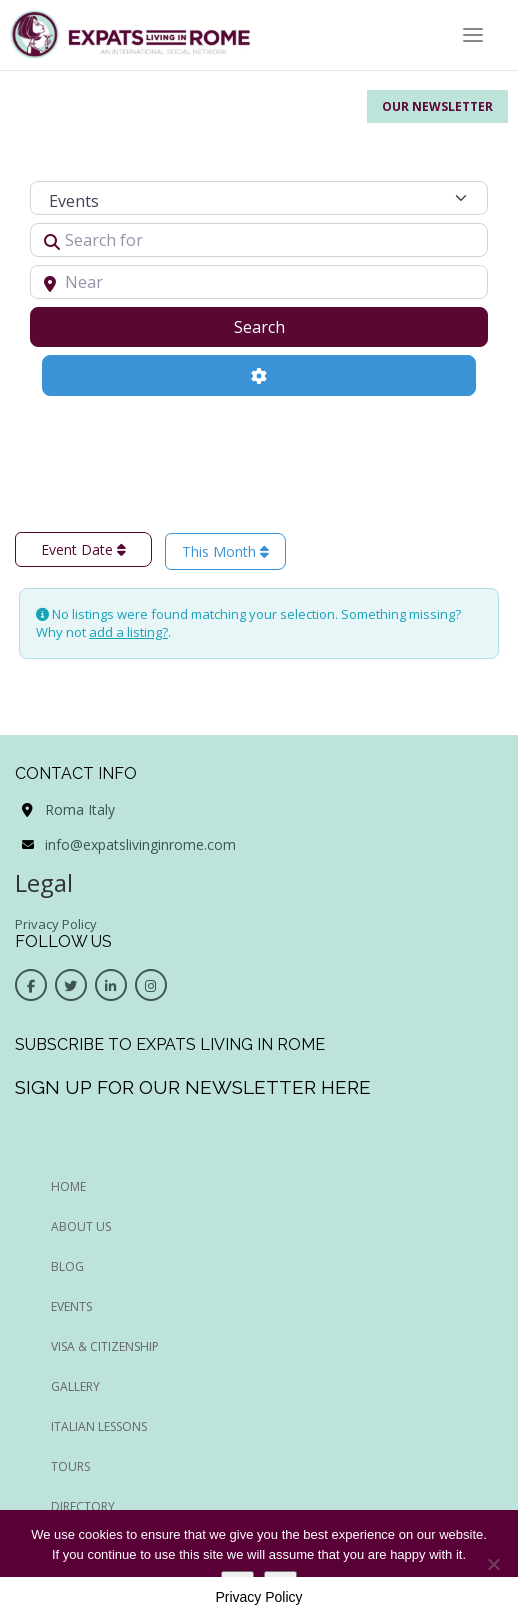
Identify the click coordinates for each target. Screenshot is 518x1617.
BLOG (67, 1266)
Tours (70, 1466)
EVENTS (71, 1306)
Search (284, 326)
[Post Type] (259, 198)
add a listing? (128, 632)
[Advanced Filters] (259, 375)
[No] (493, 1564)
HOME (68, 1186)
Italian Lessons (99, 1426)
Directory (83, 1506)
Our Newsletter (437, 106)
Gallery (75, 1386)
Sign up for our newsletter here (193, 1087)
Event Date (83, 549)
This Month (225, 551)
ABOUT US (81, 1226)
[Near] (259, 282)
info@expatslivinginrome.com (140, 844)
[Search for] (259, 240)
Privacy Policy (56, 924)
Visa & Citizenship (105, 1346)
